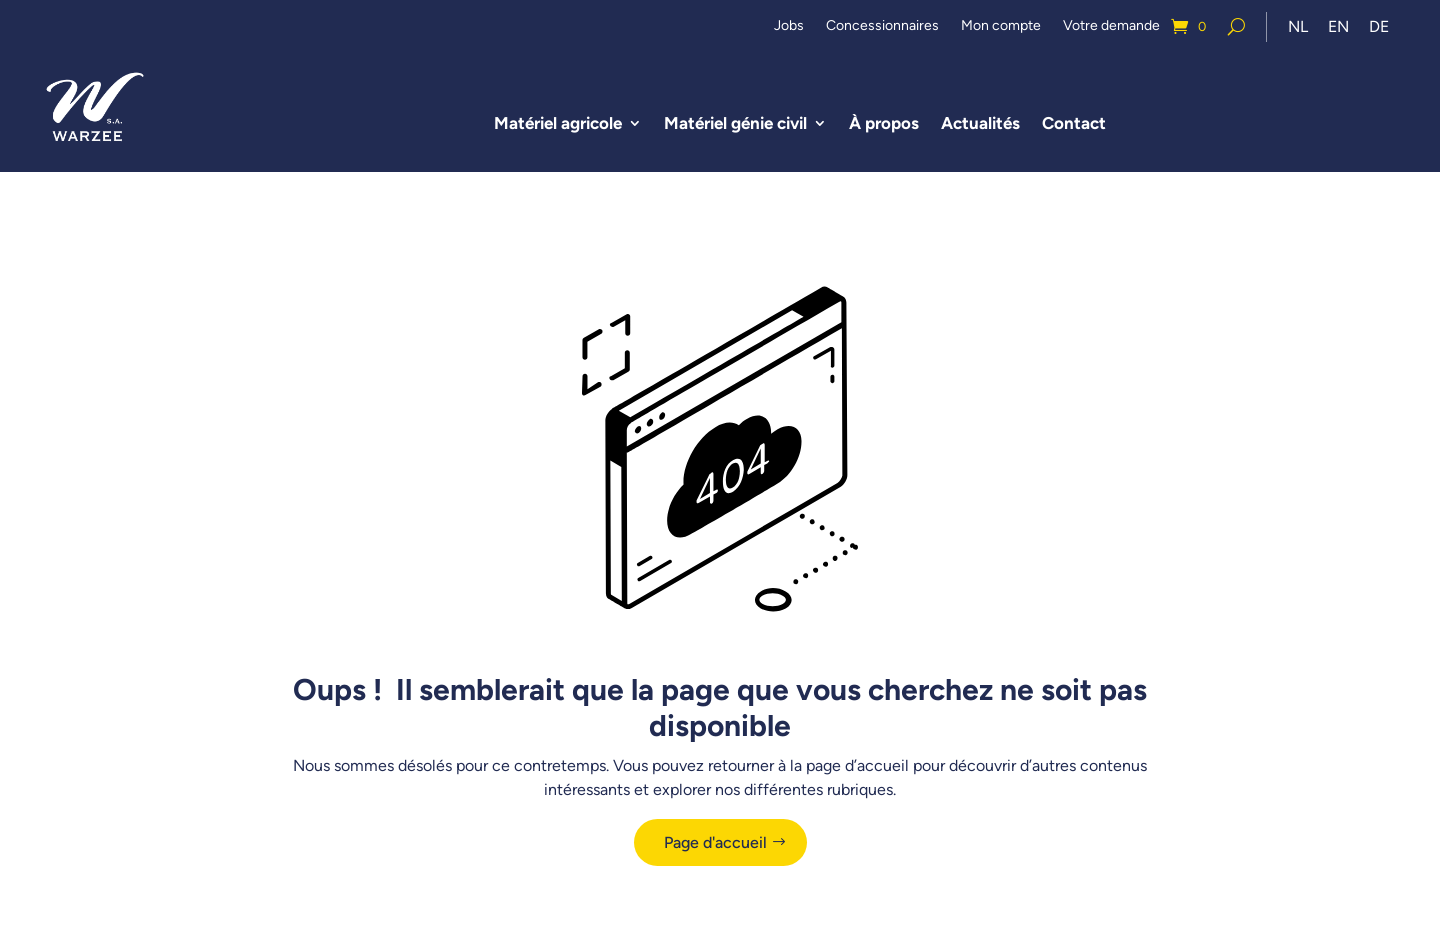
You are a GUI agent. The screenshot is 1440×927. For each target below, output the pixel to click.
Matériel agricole (558, 123)
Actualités (980, 123)
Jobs (789, 26)
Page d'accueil (715, 842)
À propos (884, 123)
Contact (1074, 123)
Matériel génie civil (735, 123)
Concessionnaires (882, 26)
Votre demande (1111, 26)
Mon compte (1001, 26)
